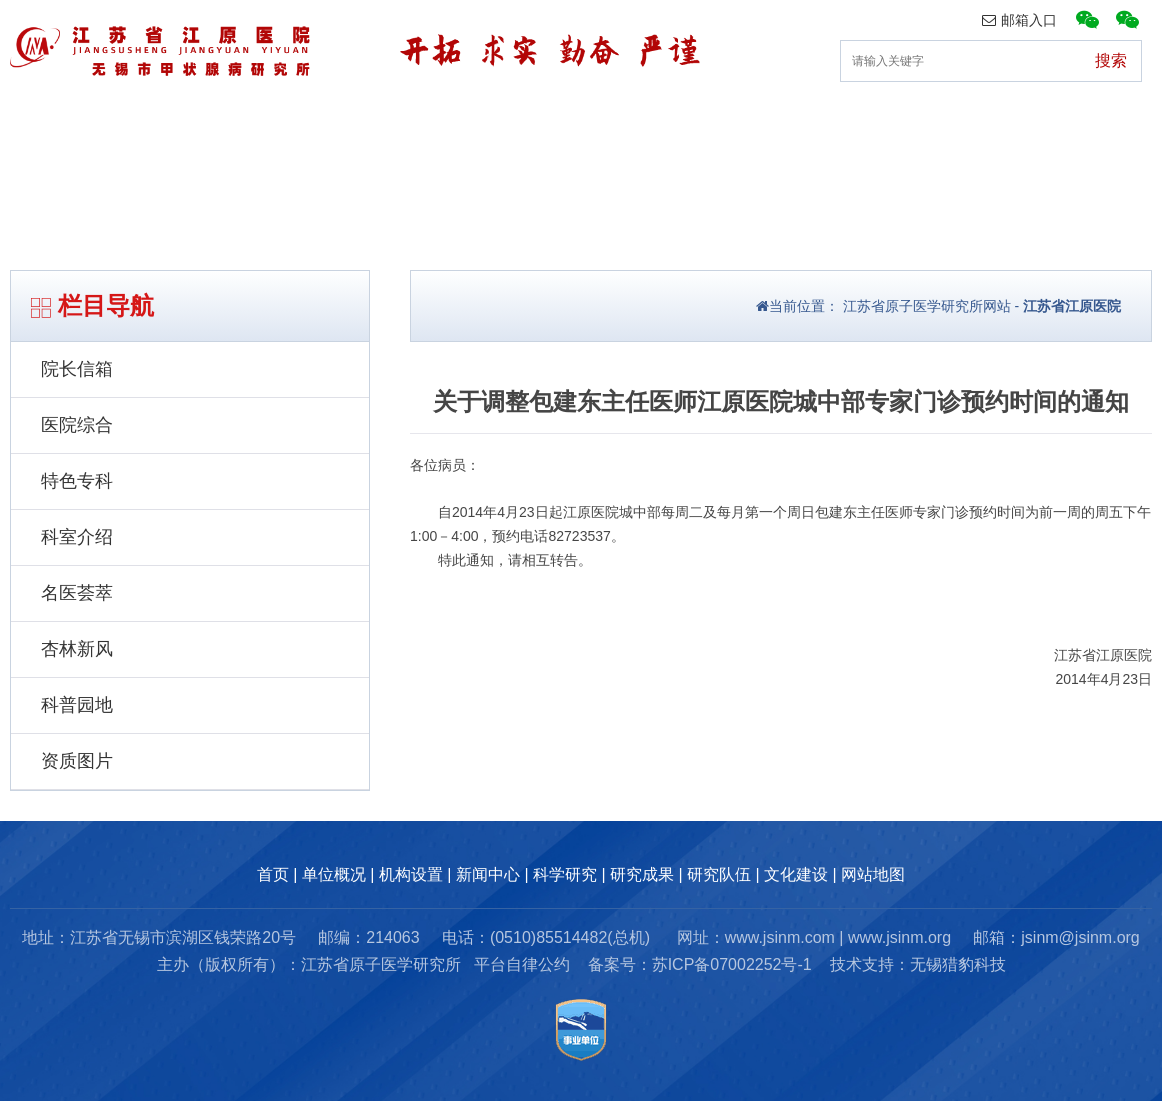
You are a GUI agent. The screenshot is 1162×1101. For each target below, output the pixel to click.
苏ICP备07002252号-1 (732, 964)
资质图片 (77, 761)
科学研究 (565, 874)
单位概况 (176, 124)
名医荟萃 (77, 593)
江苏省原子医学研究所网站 (925, 306)
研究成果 (798, 124)
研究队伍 (954, 124)
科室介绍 (77, 537)
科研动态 (643, 124)
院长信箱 (77, 369)
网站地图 (873, 874)
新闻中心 (487, 124)
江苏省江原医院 (1072, 306)
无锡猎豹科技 (958, 964)
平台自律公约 (522, 964)
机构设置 (332, 124)
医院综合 (77, 425)
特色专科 (77, 481)
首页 (37, 124)
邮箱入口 (1019, 20)
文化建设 (1109, 124)
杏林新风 (77, 649)
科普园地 (77, 705)
